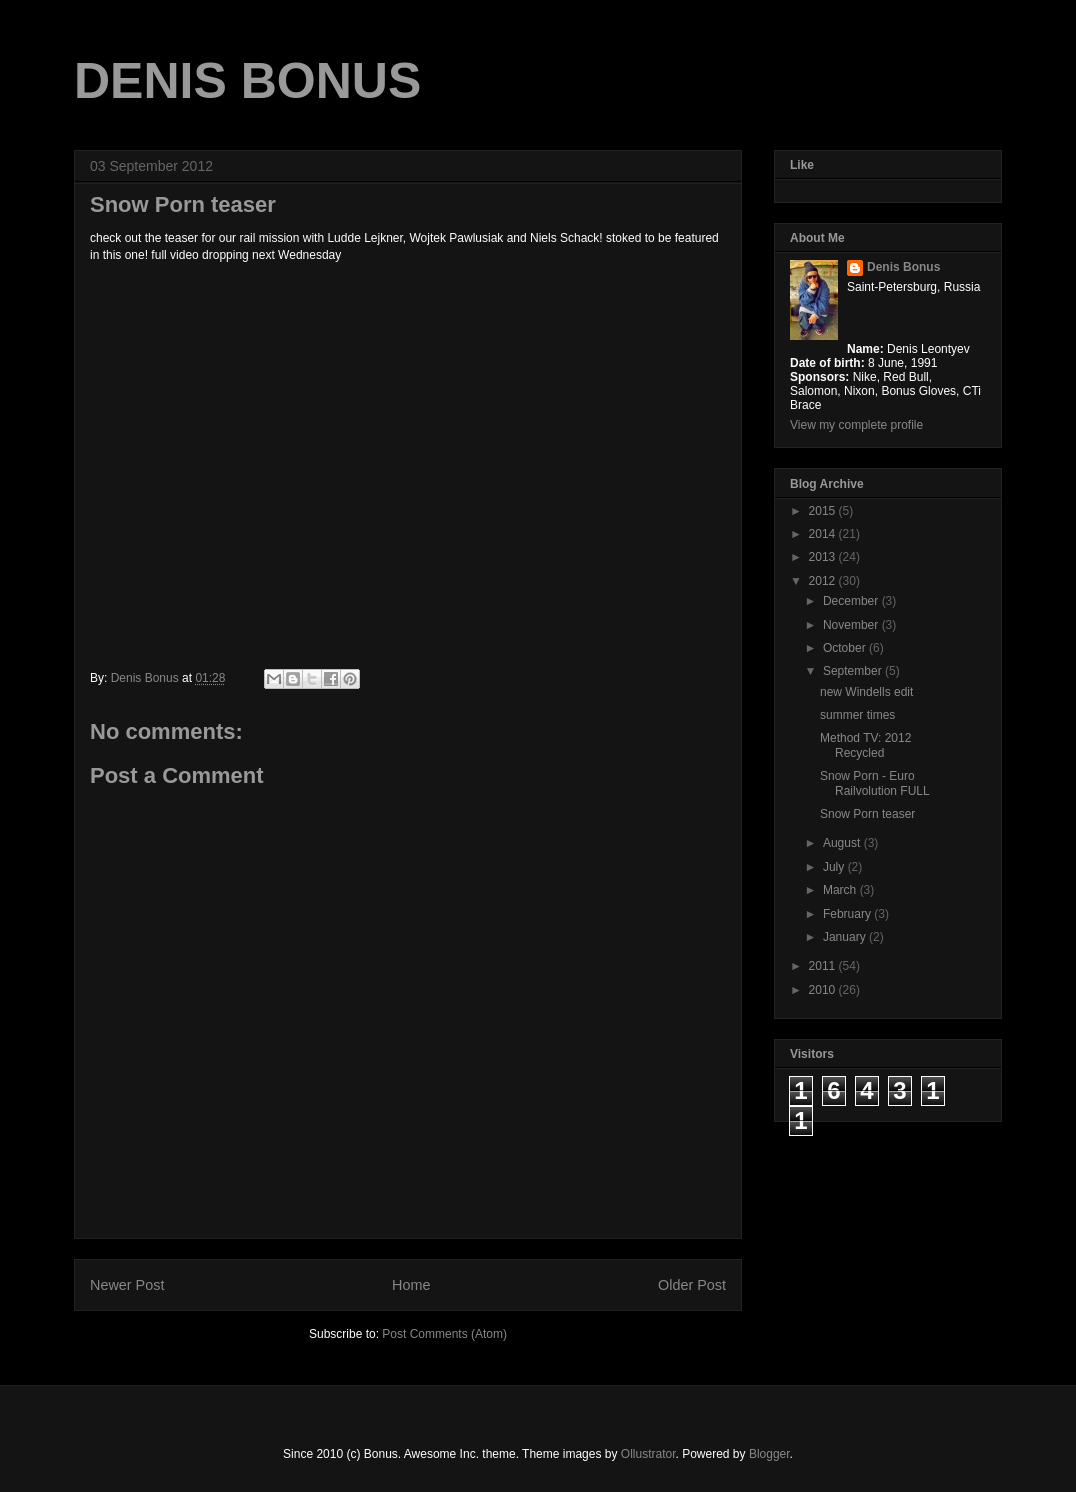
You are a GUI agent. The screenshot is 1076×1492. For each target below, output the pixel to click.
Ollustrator (648, 1454)
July (835, 867)
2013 (824, 557)
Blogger (769, 1454)
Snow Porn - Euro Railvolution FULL (875, 783)
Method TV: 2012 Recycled (865, 745)
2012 (824, 581)
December (852, 601)
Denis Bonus (903, 267)
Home (411, 1285)
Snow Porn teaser (867, 814)
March (841, 890)
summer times (857, 715)
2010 (824, 990)
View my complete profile (856, 425)
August (843, 843)
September (854, 671)
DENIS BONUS (247, 81)
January (846, 937)
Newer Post (127, 1285)
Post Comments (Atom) (444, 1334)
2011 (824, 966)
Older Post (692, 1285)
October (846, 648)
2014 (824, 534)
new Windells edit (866, 692)
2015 (824, 511)
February (848, 914)
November (852, 625)
